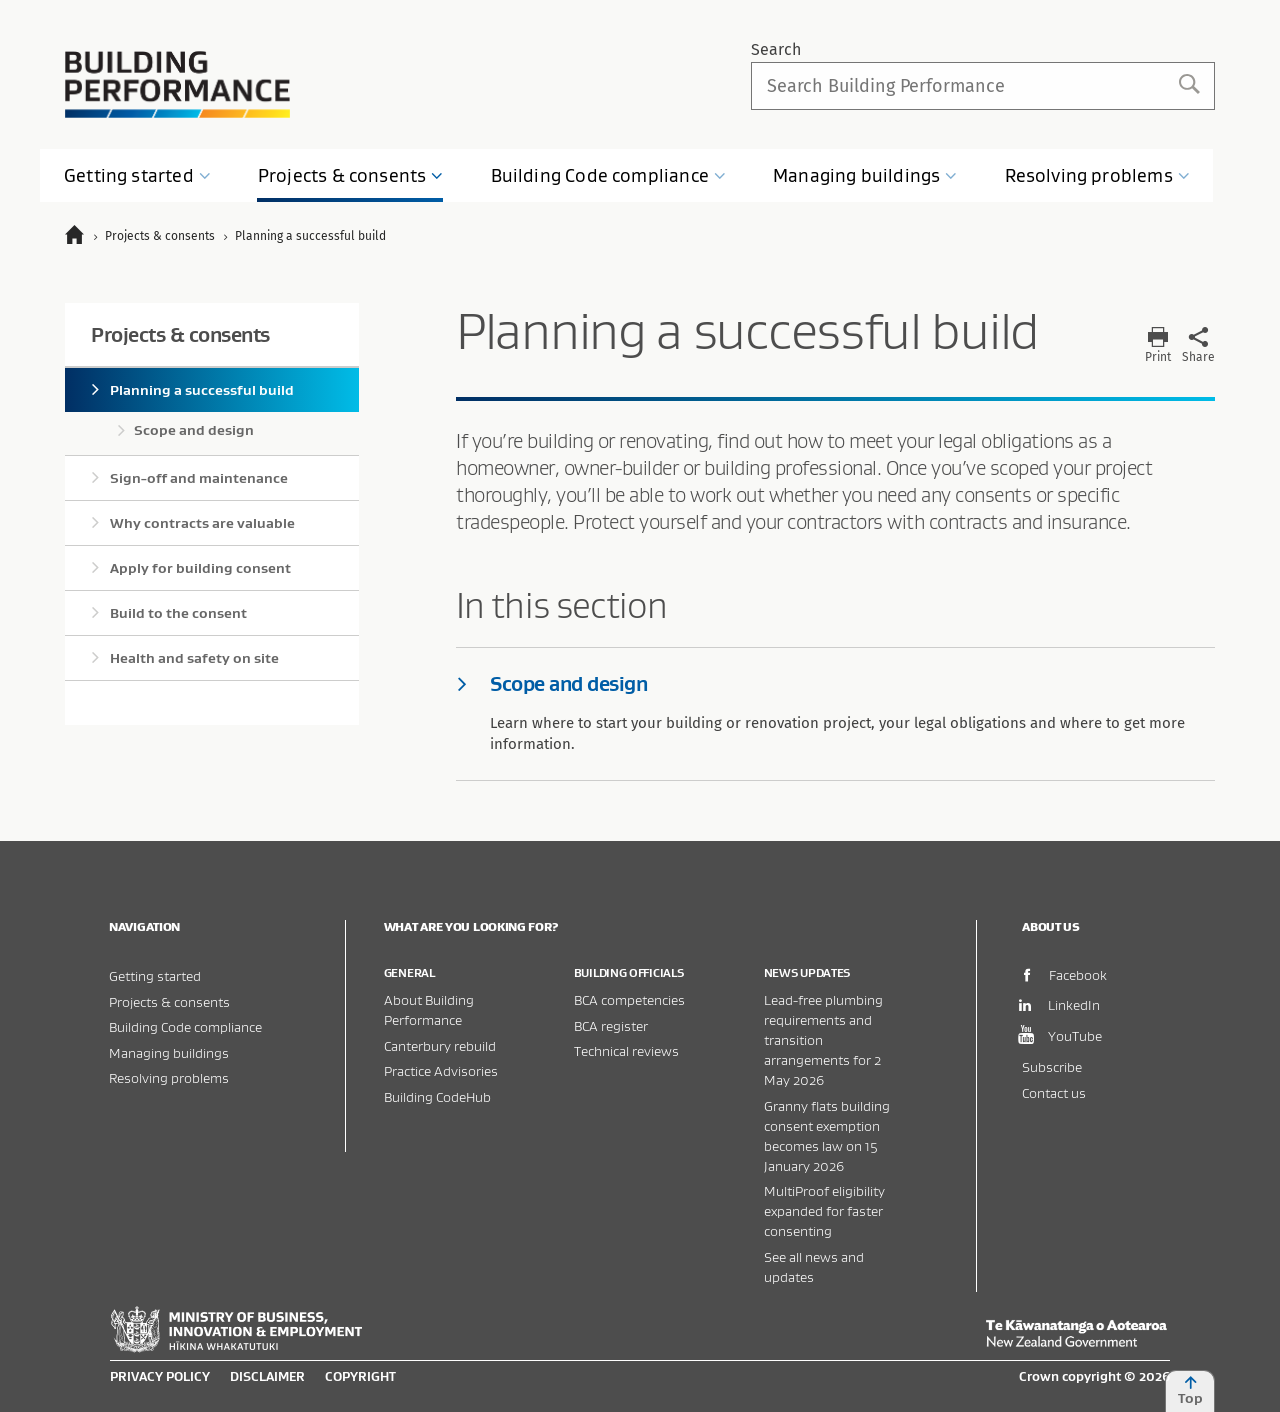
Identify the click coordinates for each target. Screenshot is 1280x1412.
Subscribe (1052, 1066)
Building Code (609, 175)
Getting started (155, 975)
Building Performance (177, 84)
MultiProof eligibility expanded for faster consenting (824, 1210)
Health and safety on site (194, 658)
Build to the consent (178, 613)
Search (776, 49)
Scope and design (194, 430)
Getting (137, 175)
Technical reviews (626, 1050)
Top (1190, 1391)
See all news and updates (814, 1266)
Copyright (360, 1376)
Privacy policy (160, 1376)
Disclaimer (267, 1376)
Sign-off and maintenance (199, 478)
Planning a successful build (202, 390)
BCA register (611, 1025)
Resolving (1097, 175)
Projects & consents (180, 334)
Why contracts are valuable (202, 523)
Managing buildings (169, 1052)
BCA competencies (629, 999)
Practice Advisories (441, 1070)
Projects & (351, 175)
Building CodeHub (437, 1096)
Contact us (1054, 1092)
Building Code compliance (185, 1026)
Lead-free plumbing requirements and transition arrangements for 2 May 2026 (823, 1039)
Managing (865, 175)
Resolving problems (169, 1077)
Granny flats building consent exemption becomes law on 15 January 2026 (827, 1135)
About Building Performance (429, 1009)
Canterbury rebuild (440, 1045)
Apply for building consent (200, 568)
